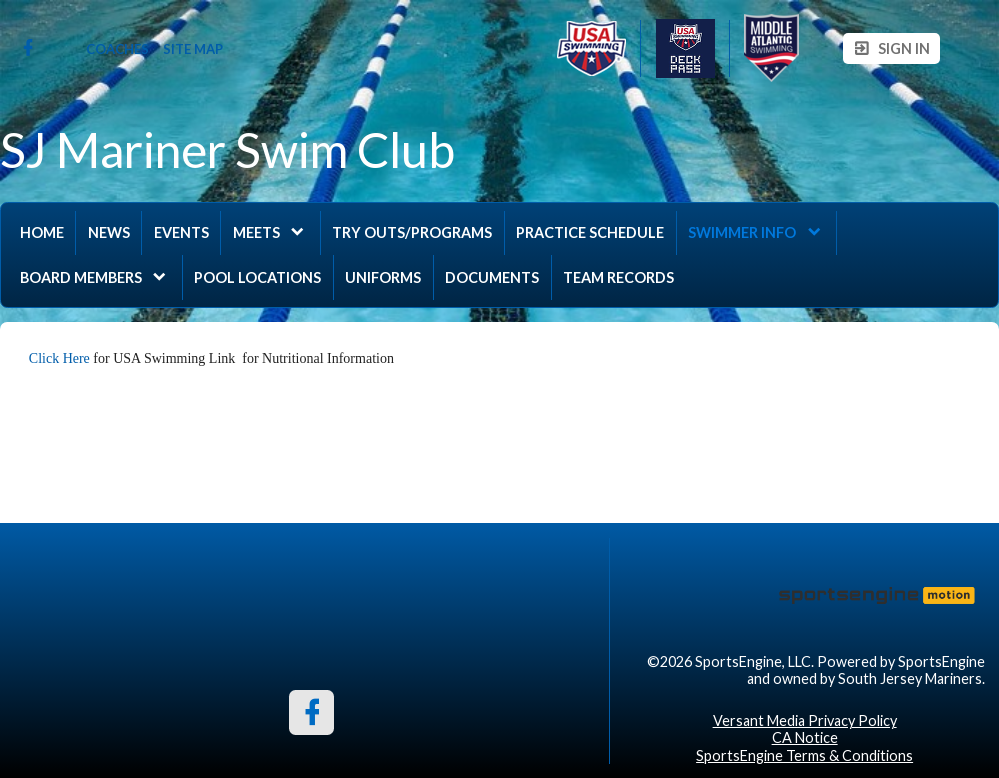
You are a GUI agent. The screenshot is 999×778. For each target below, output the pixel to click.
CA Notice (805, 737)
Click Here (61, 358)
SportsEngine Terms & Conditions (804, 755)
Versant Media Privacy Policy (805, 720)
